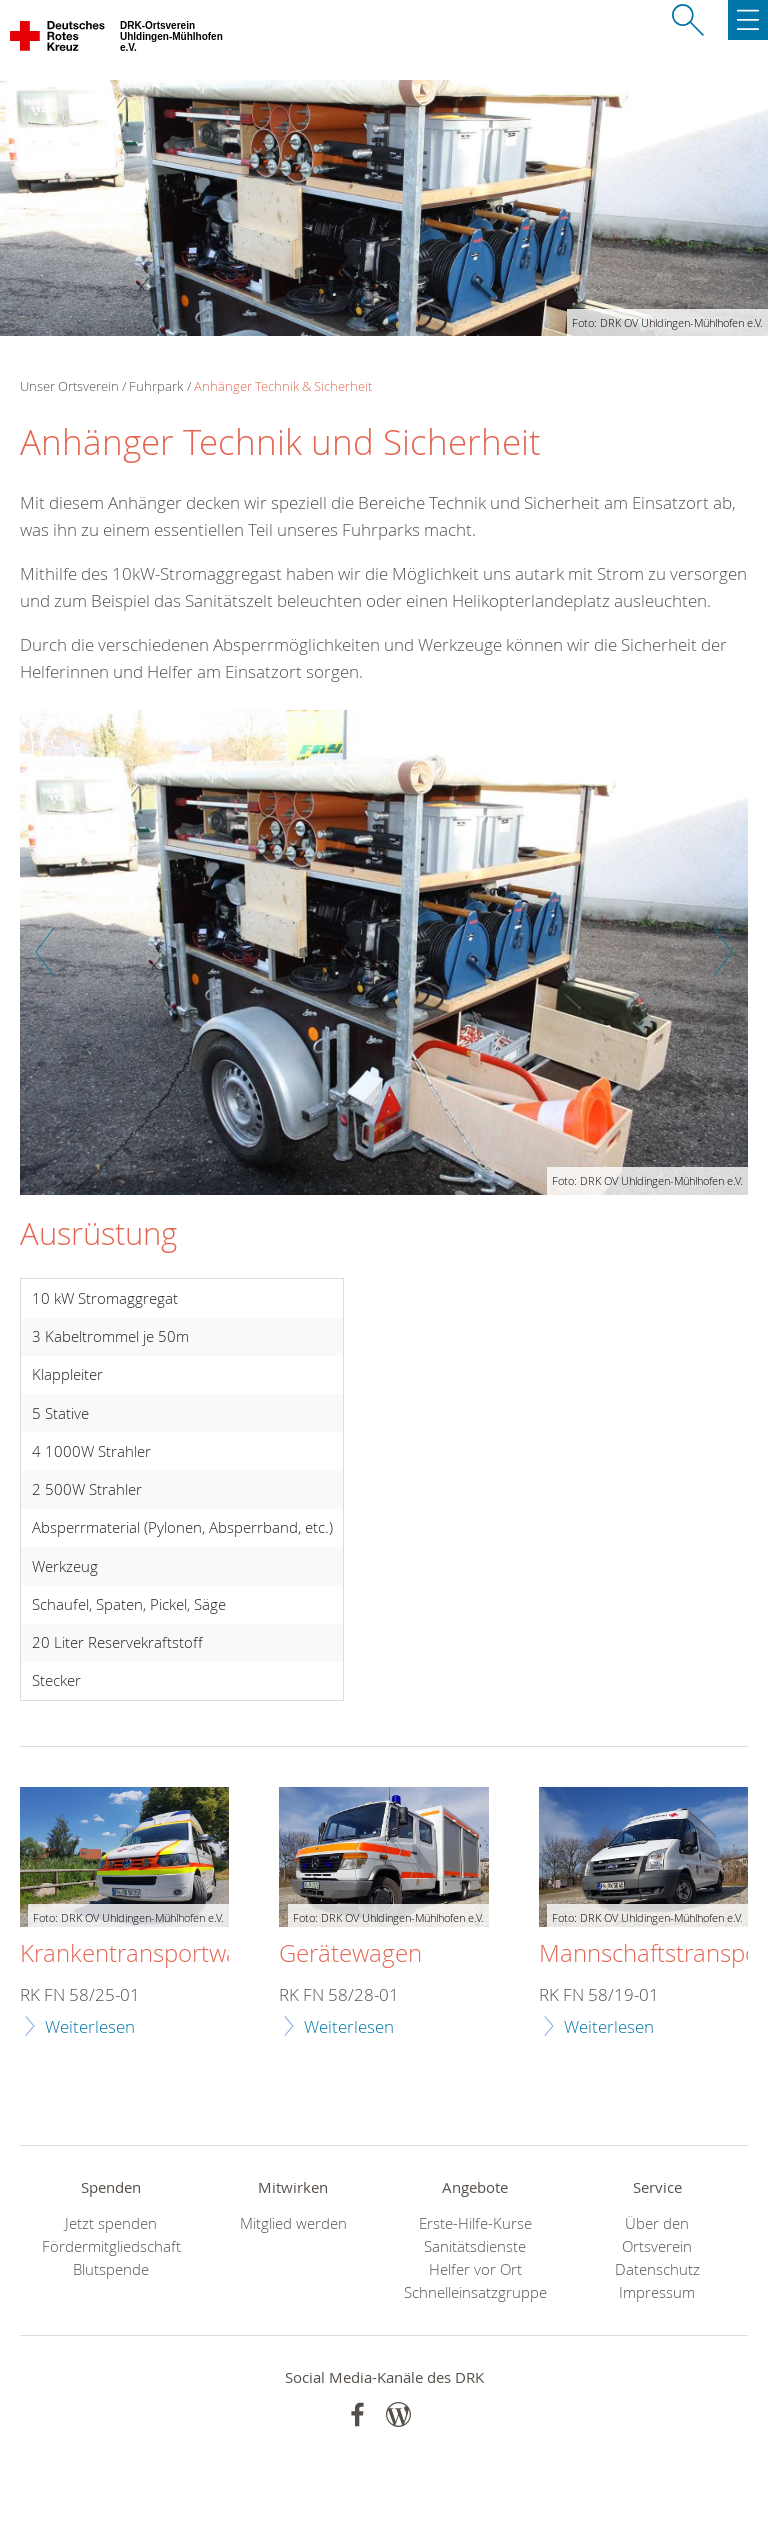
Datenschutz (657, 2269)
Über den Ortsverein (657, 2235)
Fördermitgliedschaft (111, 2246)
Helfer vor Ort (475, 2269)
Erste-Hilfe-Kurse (475, 2223)
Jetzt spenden (111, 2223)
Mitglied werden (293, 2223)
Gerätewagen (350, 1954)
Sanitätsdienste (475, 2246)
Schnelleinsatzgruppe (475, 2292)
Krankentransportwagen (149, 1954)
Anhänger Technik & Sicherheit (283, 386)
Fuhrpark (156, 386)
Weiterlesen (90, 2026)
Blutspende (111, 2269)
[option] (384, 962)
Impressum (657, 2292)
